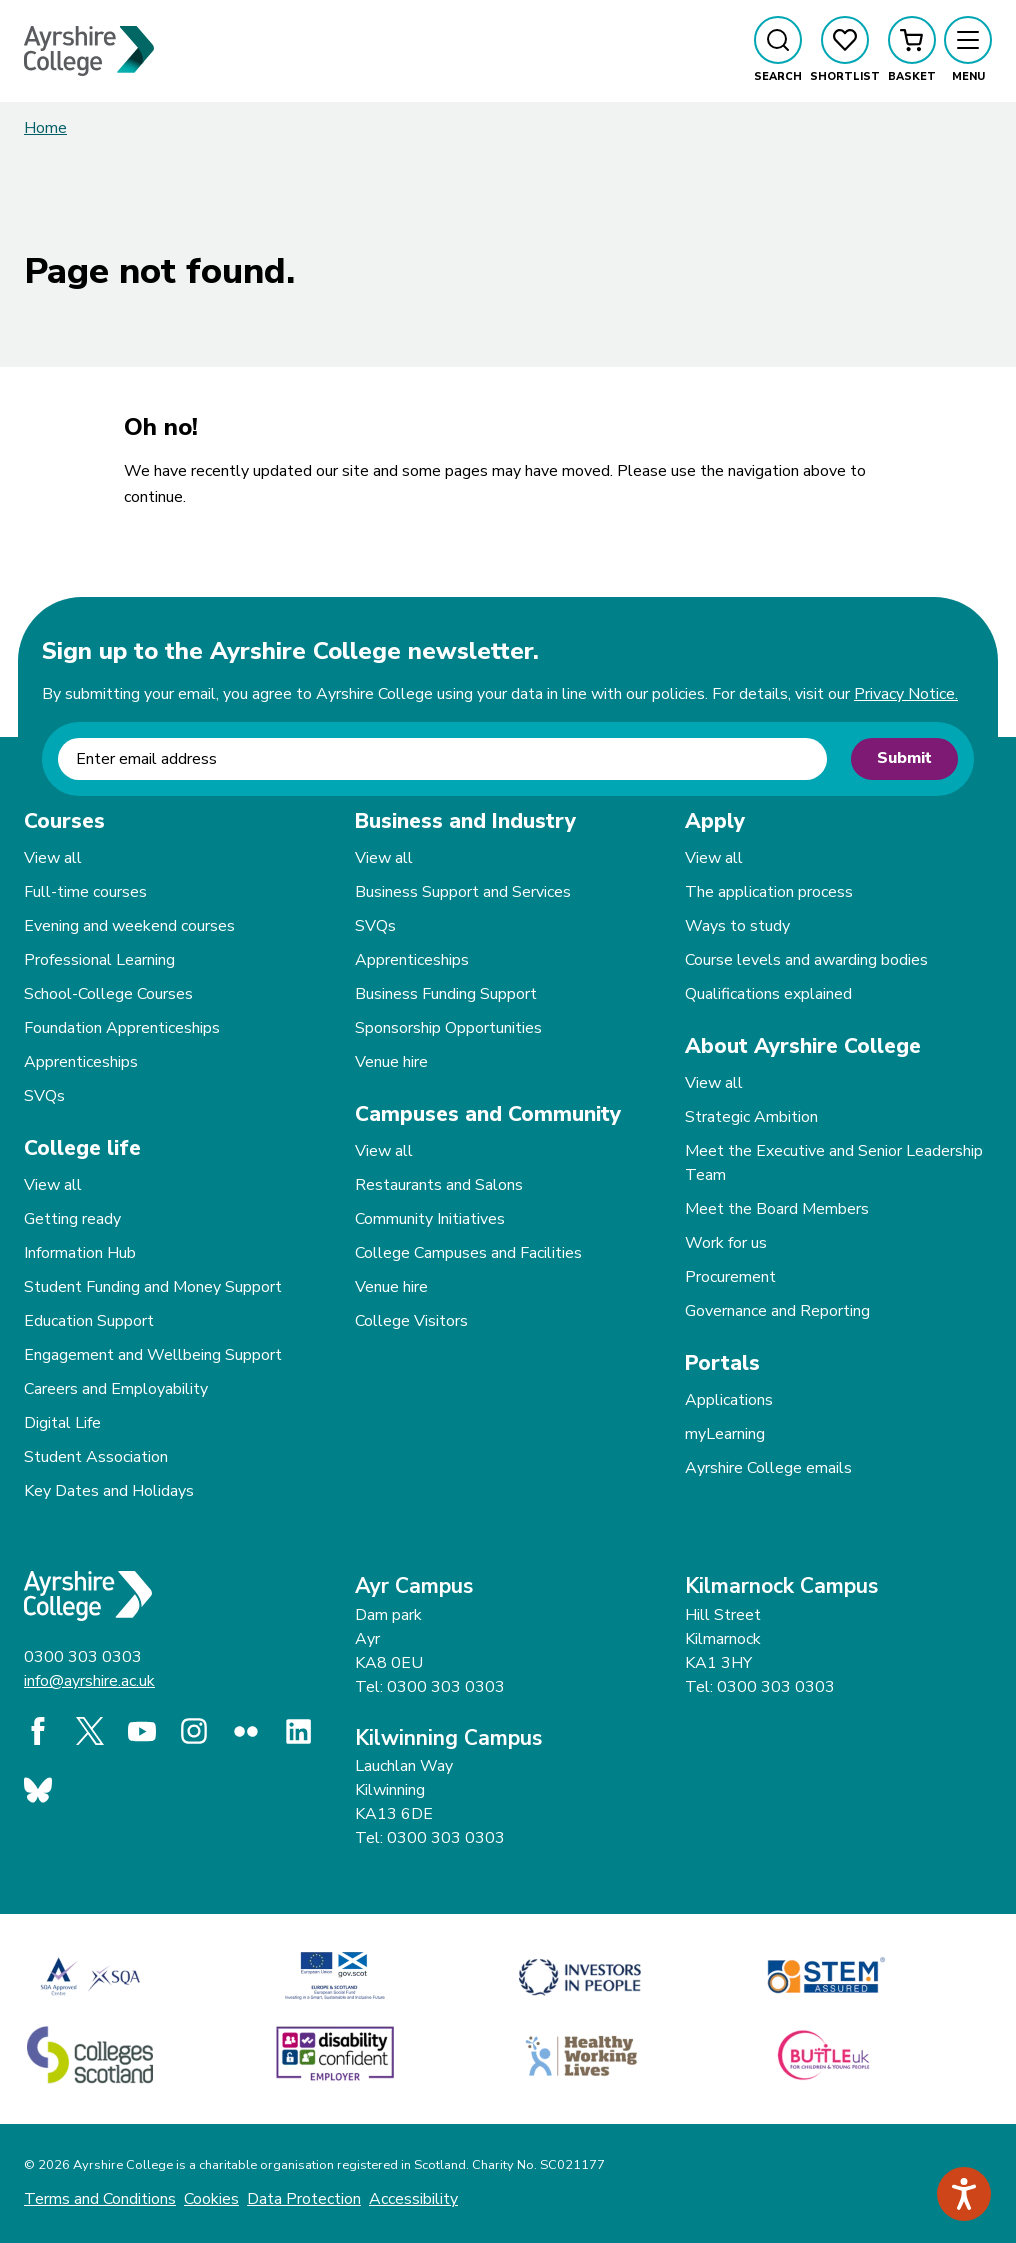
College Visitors (411, 1321)
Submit (904, 758)
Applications (729, 1400)
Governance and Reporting (777, 1311)
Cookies (211, 2199)
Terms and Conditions (100, 2199)
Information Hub (80, 1253)
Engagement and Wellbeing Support (153, 1355)
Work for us (726, 1243)
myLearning (725, 1434)
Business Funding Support (446, 994)
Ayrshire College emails (768, 1468)
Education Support (89, 1321)
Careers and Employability (116, 1389)
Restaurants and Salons (439, 1185)
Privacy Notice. (906, 694)
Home (45, 128)
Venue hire (391, 1062)
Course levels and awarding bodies (806, 960)
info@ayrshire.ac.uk (89, 1681)
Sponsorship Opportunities (448, 1028)
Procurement (730, 1277)
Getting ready (72, 1219)
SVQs (44, 1096)
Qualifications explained (768, 994)
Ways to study (737, 926)
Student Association (96, 1457)
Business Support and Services (463, 892)
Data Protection (304, 2199)
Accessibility (413, 2199)
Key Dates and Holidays (109, 1491)
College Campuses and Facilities (468, 1253)
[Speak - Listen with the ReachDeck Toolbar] (964, 2194)
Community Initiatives (430, 1219)
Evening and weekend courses (129, 926)
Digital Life (62, 1423)
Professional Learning (99, 960)
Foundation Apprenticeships (122, 1028)
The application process (769, 892)
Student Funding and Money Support (153, 1287)
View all (53, 858)
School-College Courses (108, 994)
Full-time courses (85, 892)
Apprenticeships (81, 1062)
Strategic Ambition (751, 1117)
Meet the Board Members (777, 1209)
